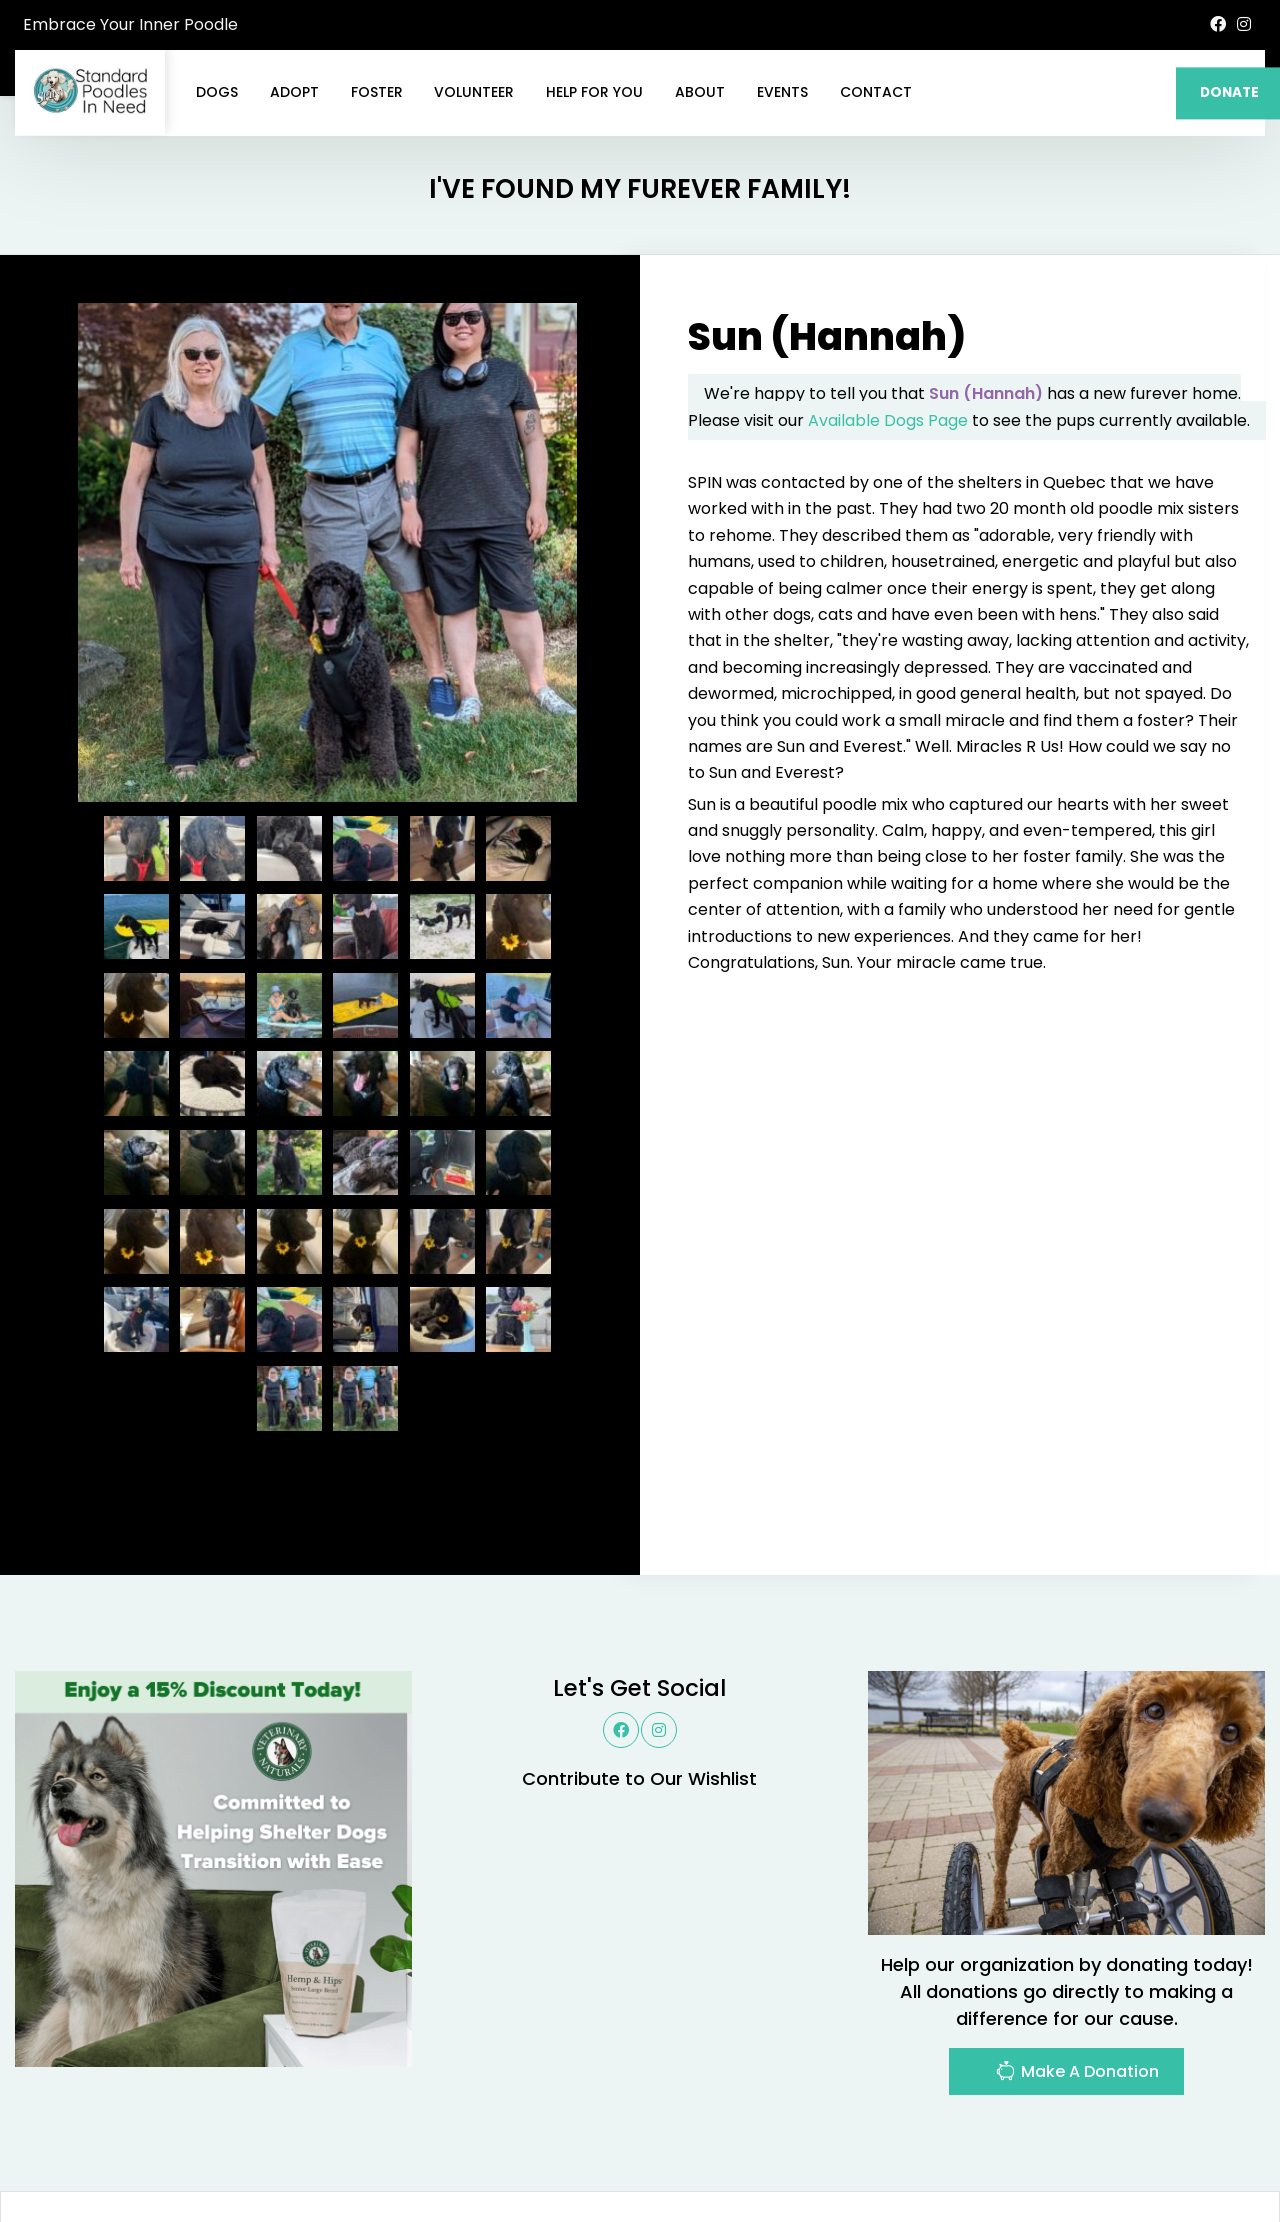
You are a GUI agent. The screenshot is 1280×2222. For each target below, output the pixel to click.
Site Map (1220, 2157)
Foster (377, 92)
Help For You (594, 92)
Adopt (294, 92)
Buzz (690, 2157)
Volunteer (474, 92)
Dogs (217, 92)
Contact (876, 92)
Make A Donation (1077, 1977)
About (700, 92)
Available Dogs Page (888, 324)
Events (782, 92)
